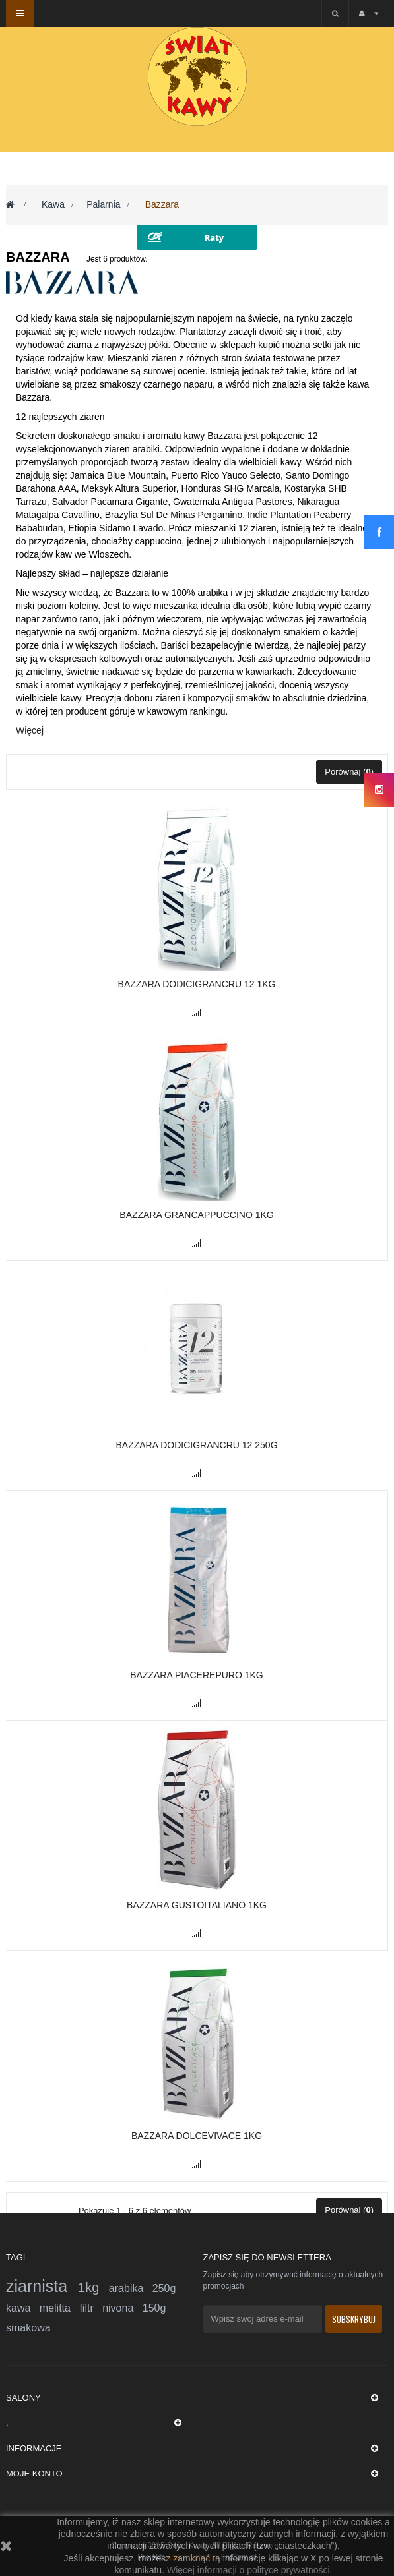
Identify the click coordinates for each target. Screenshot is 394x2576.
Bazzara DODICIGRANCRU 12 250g (196, 1445)
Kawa (53, 204)
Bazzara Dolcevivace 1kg (196, 2135)
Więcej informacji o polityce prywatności (248, 2570)
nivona (122, 2308)
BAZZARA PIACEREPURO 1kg (196, 1675)
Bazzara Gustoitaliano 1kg (197, 1905)
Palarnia (103, 204)
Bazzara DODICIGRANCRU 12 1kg (197, 984)
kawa (23, 2308)
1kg (93, 2287)
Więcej (30, 730)
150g (154, 2308)
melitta (60, 2308)
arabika (130, 2288)
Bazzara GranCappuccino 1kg (196, 1215)
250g (164, 2288)
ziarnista (42, 2286)
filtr (90, 2308)
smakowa (28, 2327)
